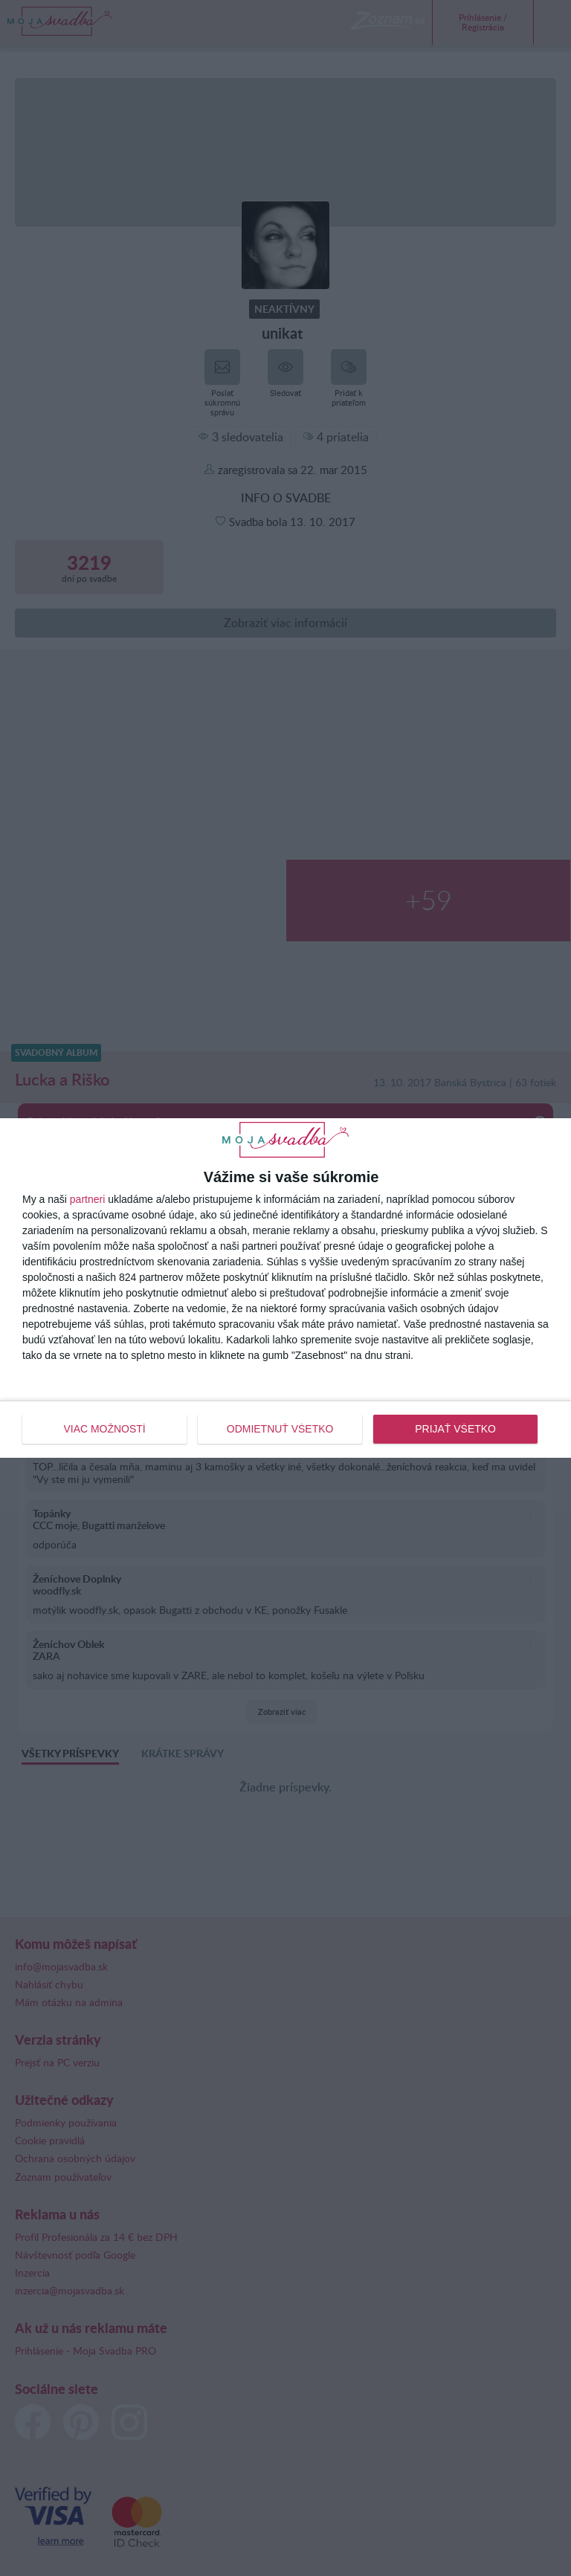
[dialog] (285, 1287)
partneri (87, 1199)
